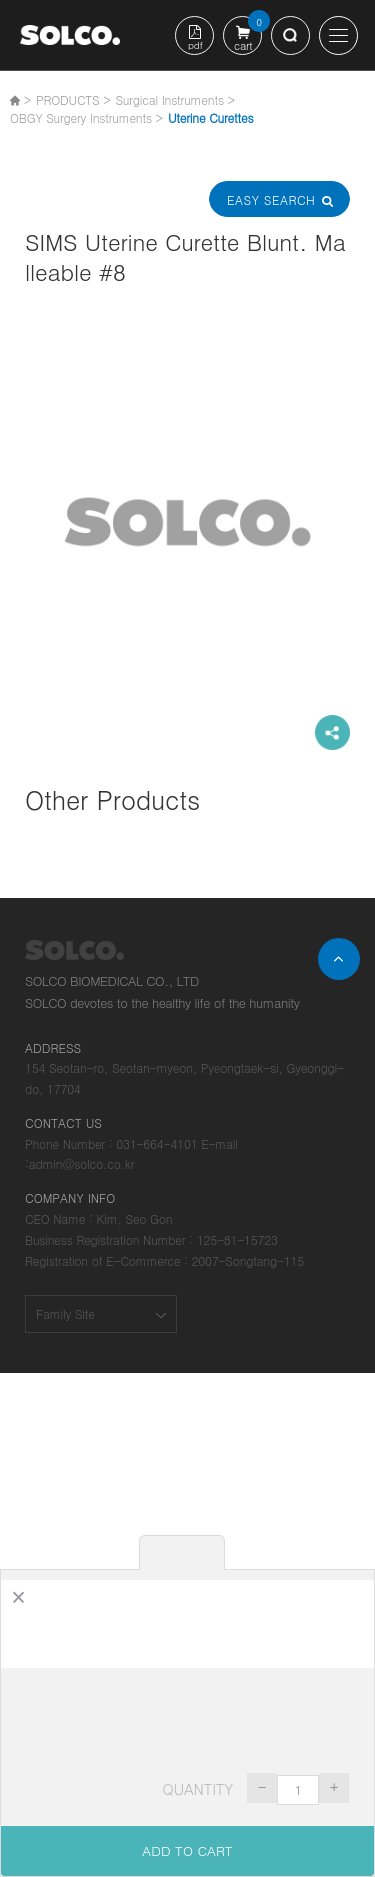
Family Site (65, 1313)
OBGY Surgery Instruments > (86, 117)
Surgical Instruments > (174, 99)
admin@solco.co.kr (81, 1163)
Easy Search (279, 199)
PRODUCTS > (73, 99)
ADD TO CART (187, 1850)
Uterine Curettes (211, 117)
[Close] (18, 1597)
